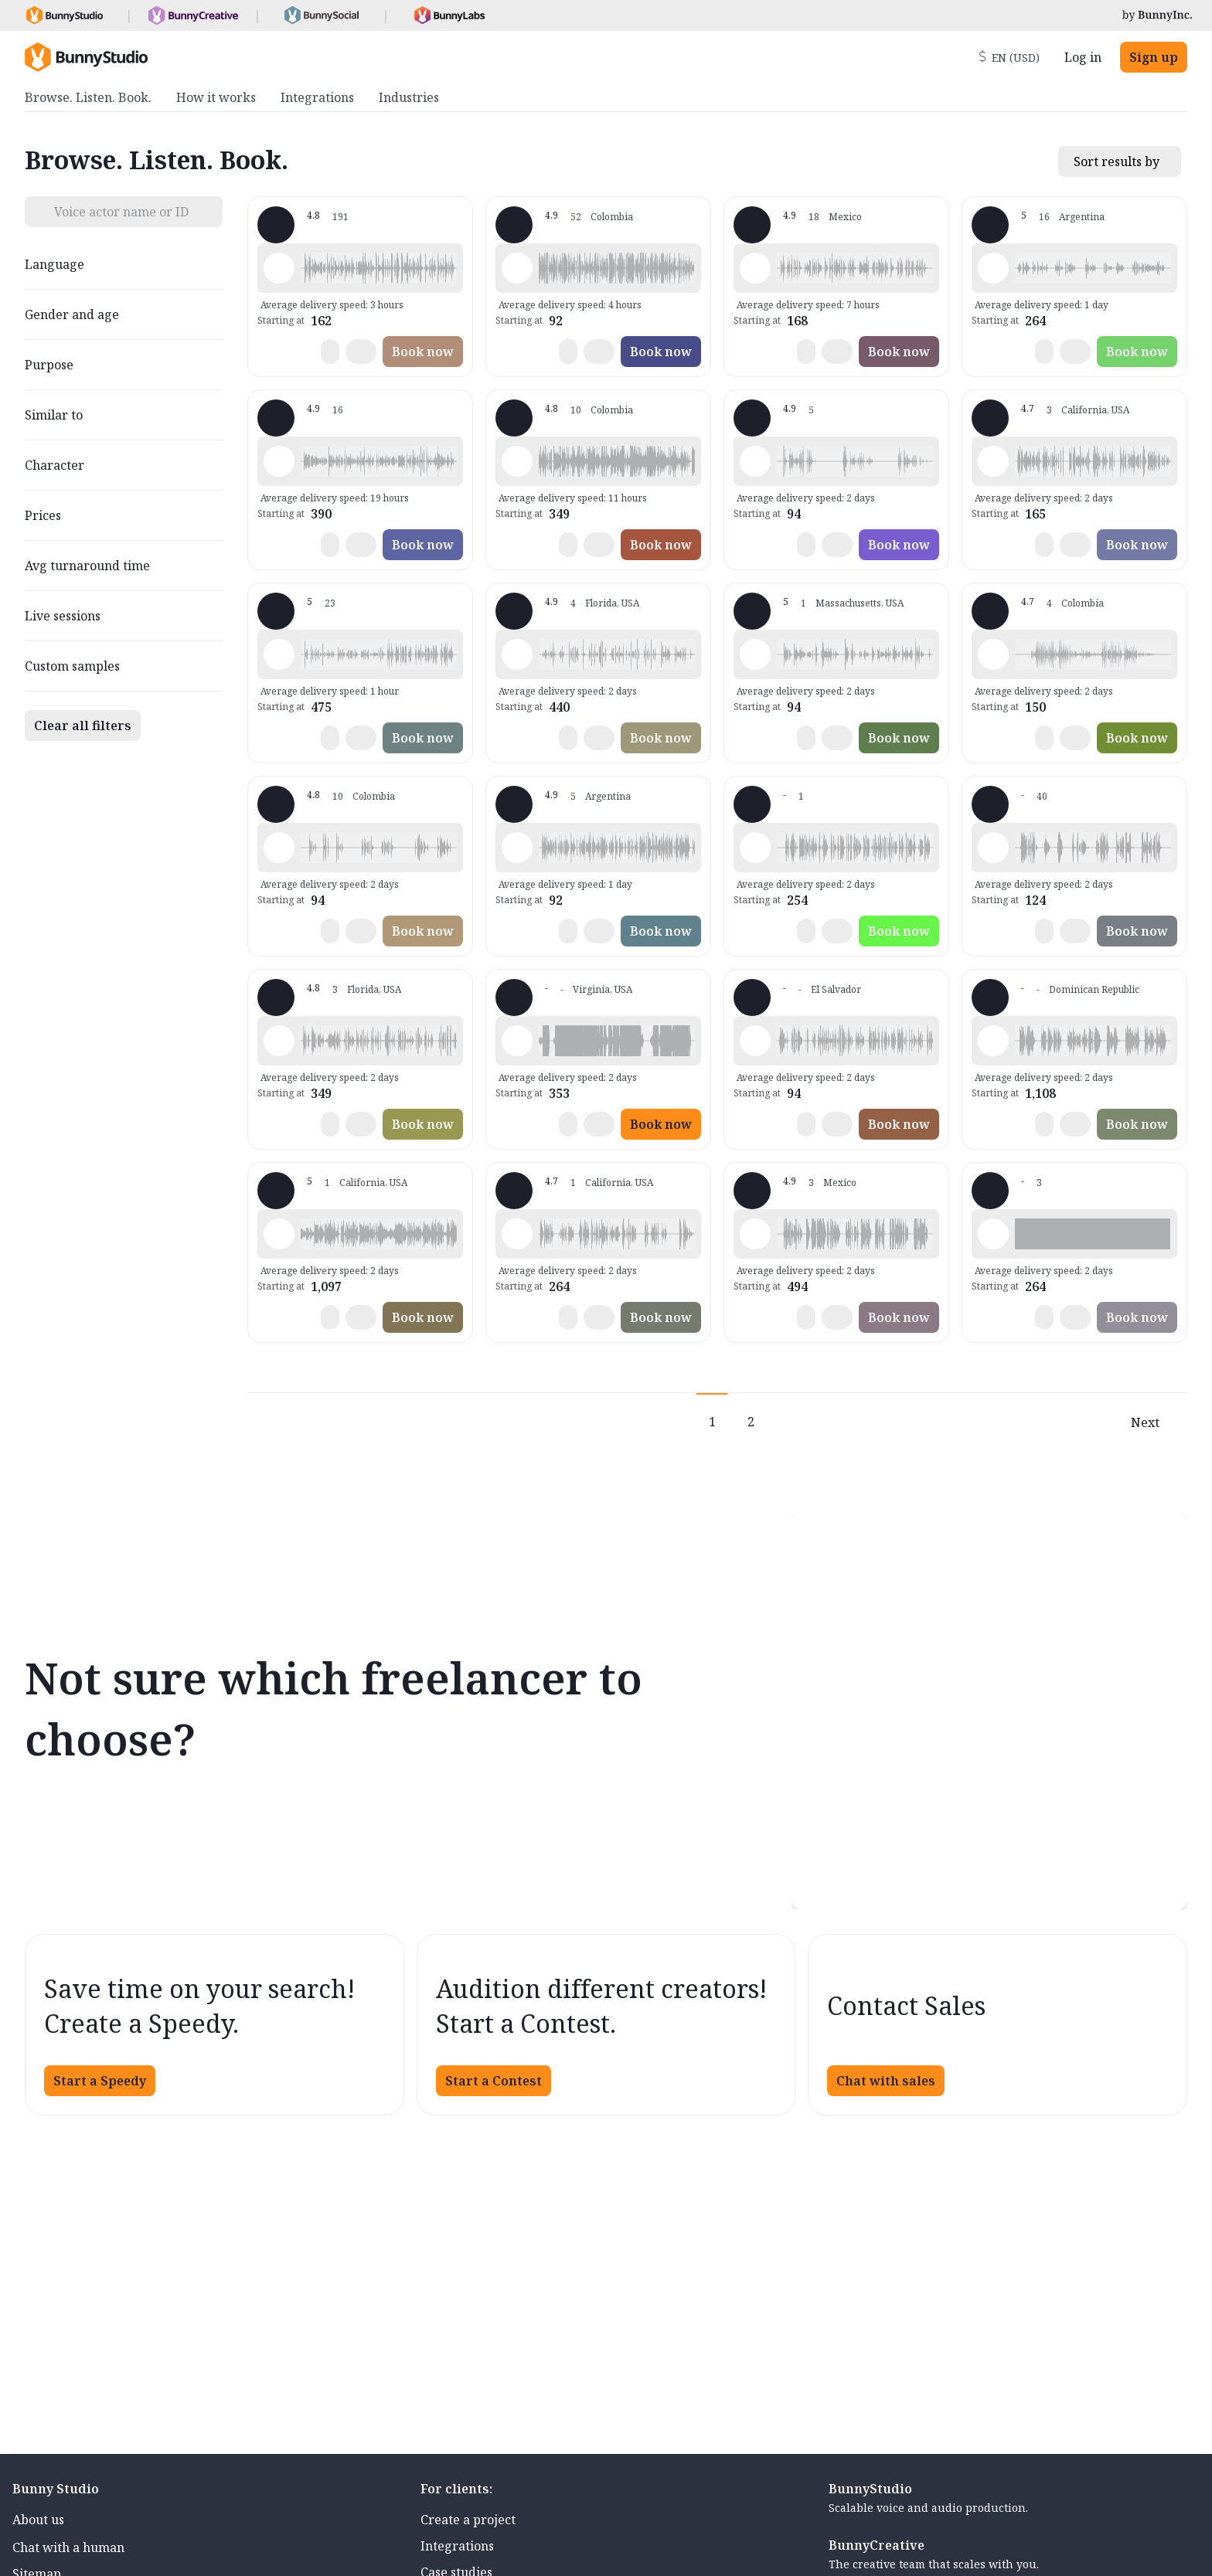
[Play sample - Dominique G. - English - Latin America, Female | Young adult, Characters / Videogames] (993, 268)
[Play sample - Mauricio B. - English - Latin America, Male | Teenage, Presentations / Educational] (755, 461)
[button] (379, 268)
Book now (423, 351)
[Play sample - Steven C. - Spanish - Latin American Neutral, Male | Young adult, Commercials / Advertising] (517, 268)
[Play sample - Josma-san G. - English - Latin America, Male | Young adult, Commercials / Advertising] (279, 268)
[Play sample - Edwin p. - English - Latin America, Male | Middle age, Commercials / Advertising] (279, 847)
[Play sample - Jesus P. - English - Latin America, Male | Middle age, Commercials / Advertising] (755, 654)
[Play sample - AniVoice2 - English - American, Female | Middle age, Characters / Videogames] (279, 1040)
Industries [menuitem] (409, 97)
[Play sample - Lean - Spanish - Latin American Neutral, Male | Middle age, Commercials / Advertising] (517, 847)
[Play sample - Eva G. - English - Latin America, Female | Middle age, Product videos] (755, 1233)
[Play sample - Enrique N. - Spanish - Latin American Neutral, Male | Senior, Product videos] (993, 654)
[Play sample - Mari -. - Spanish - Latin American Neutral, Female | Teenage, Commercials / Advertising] (517, 654)
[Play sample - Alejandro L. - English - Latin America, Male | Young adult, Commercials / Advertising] (755, 268)
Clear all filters (82, 725)
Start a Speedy (99, 2080)
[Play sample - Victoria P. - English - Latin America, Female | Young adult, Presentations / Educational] (993, 1233)
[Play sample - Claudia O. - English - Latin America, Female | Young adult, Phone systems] (755, 847)
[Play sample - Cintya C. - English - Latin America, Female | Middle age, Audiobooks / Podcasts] (279, 1233)
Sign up (1153, 57)
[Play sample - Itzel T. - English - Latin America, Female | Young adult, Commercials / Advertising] (993, 461)
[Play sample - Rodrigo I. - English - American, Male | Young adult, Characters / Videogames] (517, 1040)
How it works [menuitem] (216, 97)
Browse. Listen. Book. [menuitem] (88, 97)
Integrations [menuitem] (317, 97)
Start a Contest (493, 2080)
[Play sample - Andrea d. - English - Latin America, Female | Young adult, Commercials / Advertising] (279, 461)
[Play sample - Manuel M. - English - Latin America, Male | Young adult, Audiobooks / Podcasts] (755, 1040)
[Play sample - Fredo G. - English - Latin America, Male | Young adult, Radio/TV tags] (279, 654)
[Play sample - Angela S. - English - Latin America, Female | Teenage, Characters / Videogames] (517, 1233)
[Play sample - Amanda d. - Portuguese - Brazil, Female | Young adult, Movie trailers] (517, 461)
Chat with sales (885, 2080)
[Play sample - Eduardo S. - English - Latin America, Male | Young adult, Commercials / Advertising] (993, 847)
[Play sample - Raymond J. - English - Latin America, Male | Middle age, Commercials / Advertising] (993, 1040)
